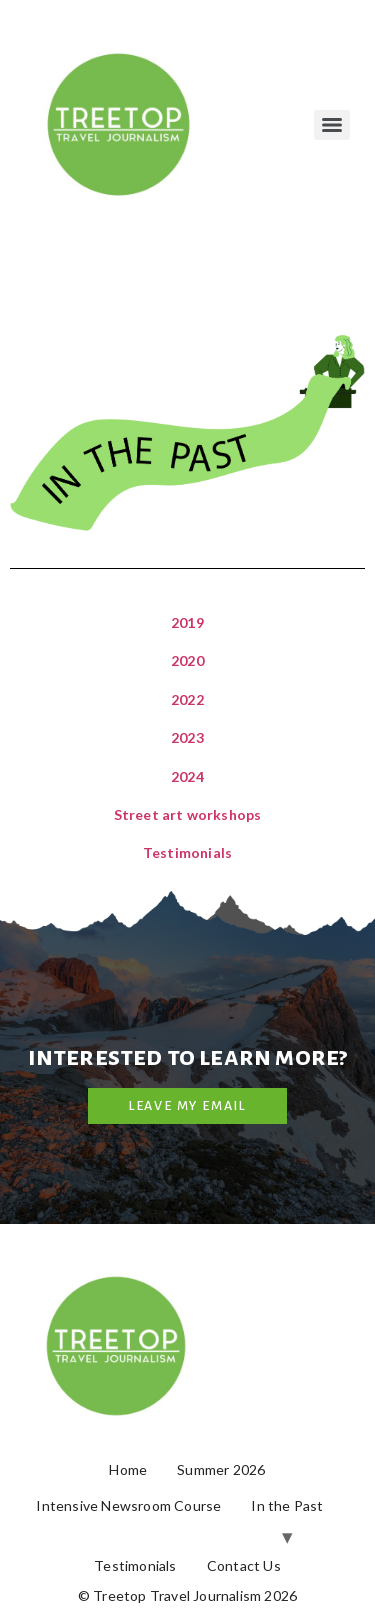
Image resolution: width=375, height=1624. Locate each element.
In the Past (287, 1505)
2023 (187, 737)
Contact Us (244, 1565)
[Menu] (332, 125)
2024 (187, 776)
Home (128, 1469)
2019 (187, 622)
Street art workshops (188, 814)
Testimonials (187, 852)
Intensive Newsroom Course (128, 1505)
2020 (187, 660)
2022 (187, 699)
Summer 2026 (221, 1469)
